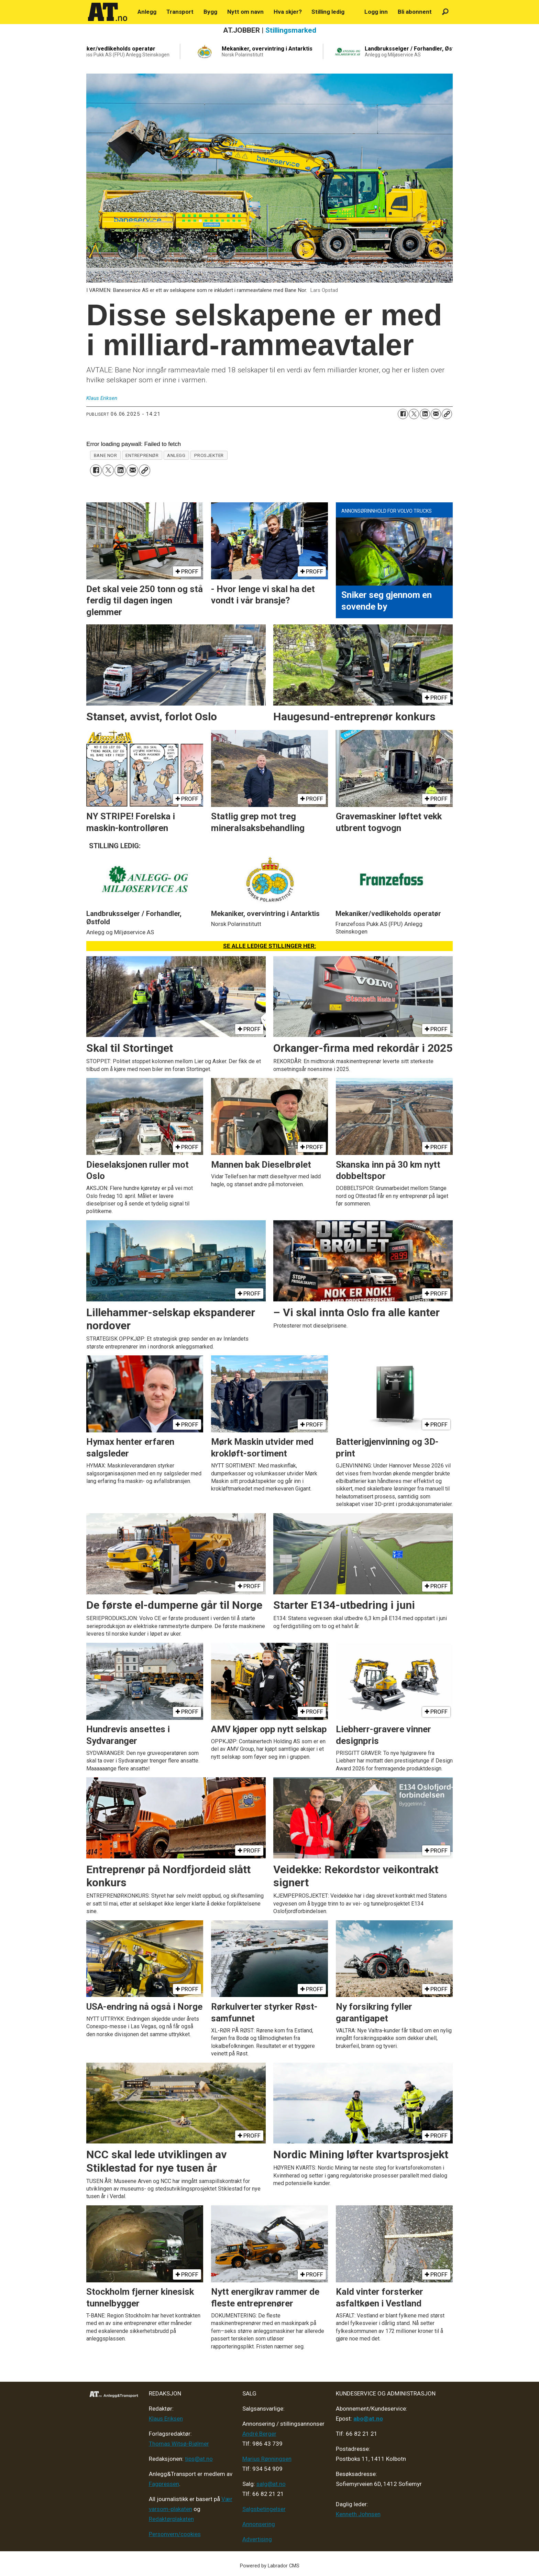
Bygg (210, 11)
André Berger (259, 2433)
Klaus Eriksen (166, 2418)
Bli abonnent (415, 11)
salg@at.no (271, 2483)
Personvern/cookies (175, 2534)
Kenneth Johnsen (358, 2514)
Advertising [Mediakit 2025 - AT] (257, 2539)
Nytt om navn (245, 11)
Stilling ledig (327, 11)
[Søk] (445, 12)
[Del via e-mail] (436, 414)
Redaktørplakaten (171, 2518)
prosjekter (209, 455)
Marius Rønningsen (267, 2458)
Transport (180, 11)
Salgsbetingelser (264, 2509)
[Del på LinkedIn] (425, 414)
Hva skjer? (288, 11)
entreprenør (141, 455)
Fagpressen (164, 2483)
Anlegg (147, 11)
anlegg (176, 455)
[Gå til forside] (107, 12)
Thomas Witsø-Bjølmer (179, 2443)
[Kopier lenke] (447, 414)
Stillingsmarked (290, 30)
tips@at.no (199, 2458)
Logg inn (376, 11)
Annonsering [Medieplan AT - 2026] (258, 2524)
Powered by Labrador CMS (269, 2566)
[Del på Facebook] (403, 414)
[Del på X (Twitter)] (414, 414)
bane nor (105, 455)
